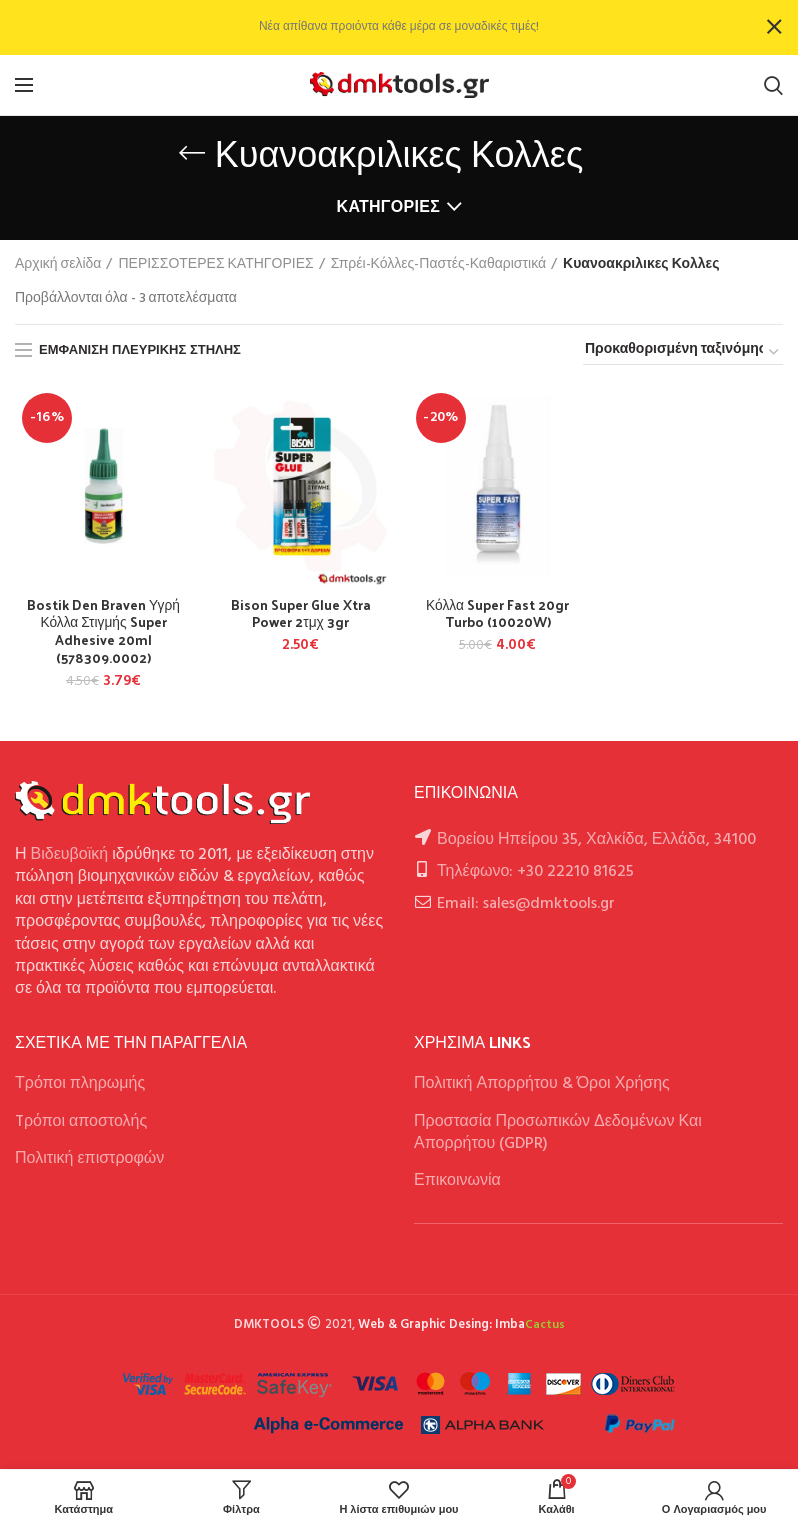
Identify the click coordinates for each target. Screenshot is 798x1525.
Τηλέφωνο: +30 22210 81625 (535, 873)
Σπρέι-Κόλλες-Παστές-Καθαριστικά (438, 265)
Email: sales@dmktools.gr (526, 905)
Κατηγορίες (389, 206)
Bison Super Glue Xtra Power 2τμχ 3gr (301, 614)
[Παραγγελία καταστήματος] (683, 353)
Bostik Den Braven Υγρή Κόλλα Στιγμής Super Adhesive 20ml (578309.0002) (103, 632)
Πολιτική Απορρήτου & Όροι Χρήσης (542, 1086)
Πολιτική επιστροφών (89, 1160)
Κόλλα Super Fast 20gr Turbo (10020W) (497, 614)
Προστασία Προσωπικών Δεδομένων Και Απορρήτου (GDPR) (558, 1134)
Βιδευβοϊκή (70, 857)
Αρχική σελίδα (58, 265)
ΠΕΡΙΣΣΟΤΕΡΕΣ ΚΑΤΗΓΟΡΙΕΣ (215, 265)
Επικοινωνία (457, 1183)
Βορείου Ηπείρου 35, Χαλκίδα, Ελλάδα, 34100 (596, 841)
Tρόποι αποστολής (81, 1123)
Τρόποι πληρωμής (80, 1086)
